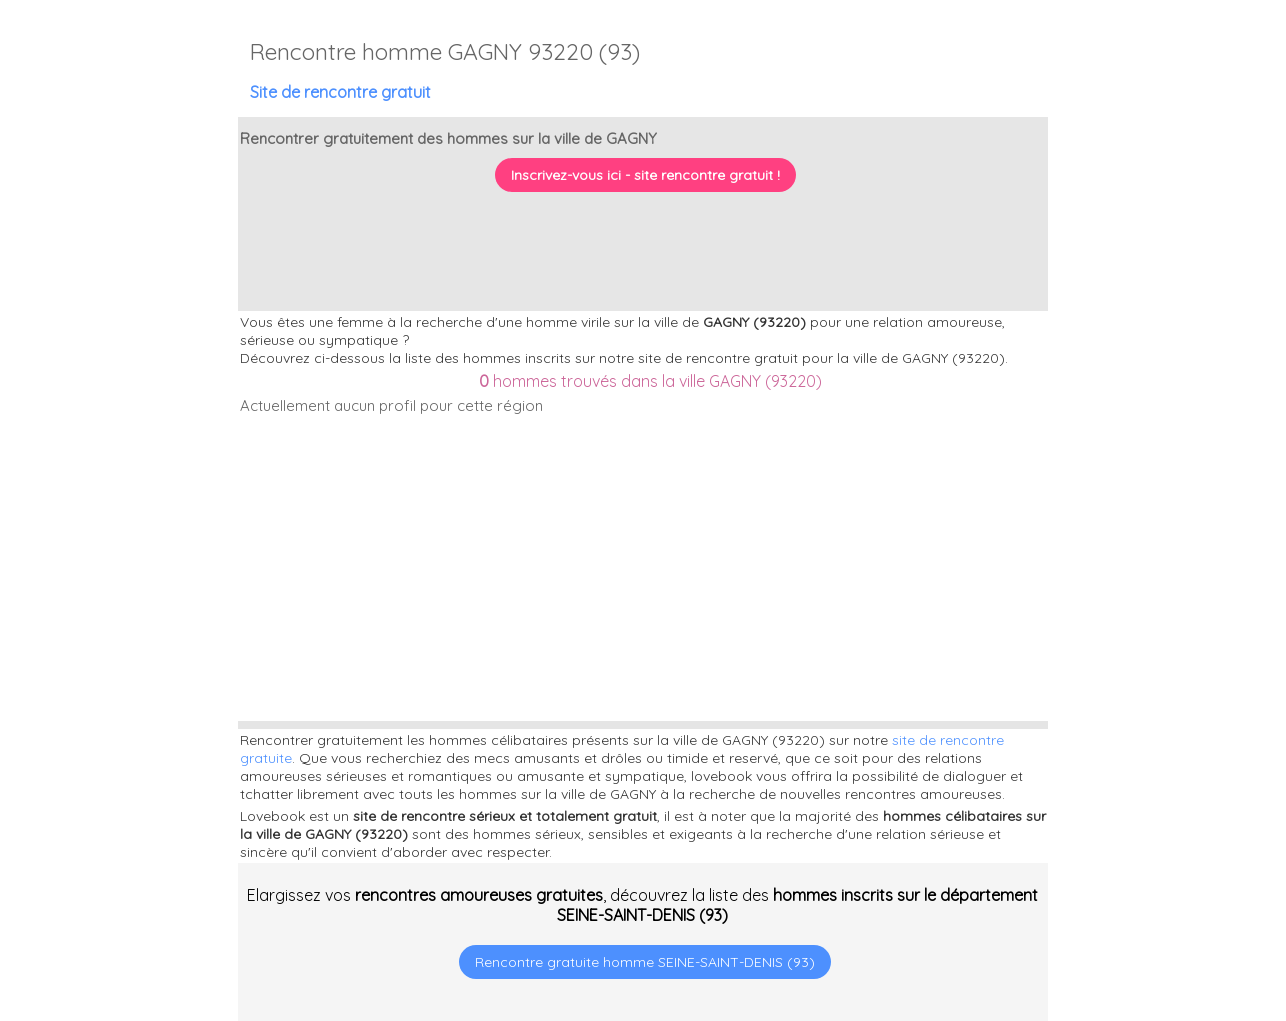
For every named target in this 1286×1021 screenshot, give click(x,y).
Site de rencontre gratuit (340, 92)
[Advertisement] (1161, 892)
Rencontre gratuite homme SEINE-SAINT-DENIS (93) (645, 962)
